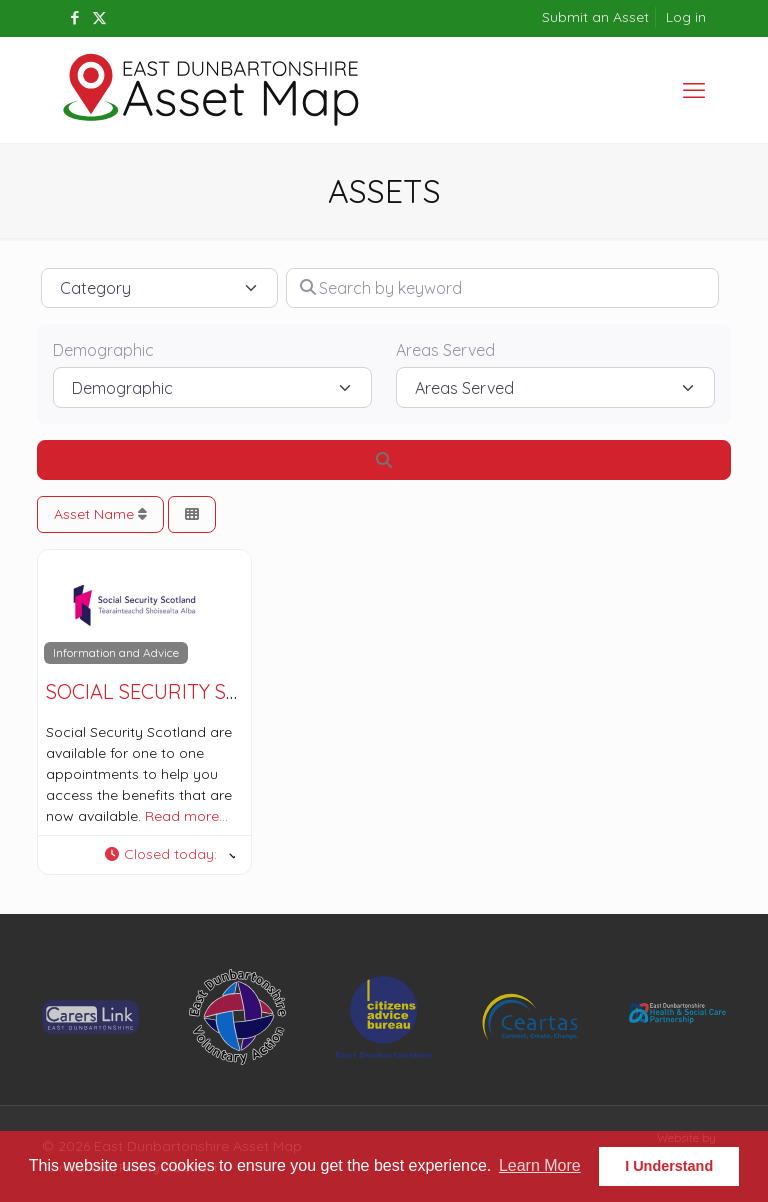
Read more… (186, 816)
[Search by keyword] (502, 288)
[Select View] (192, 514)
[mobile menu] (694, 90)
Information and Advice (116, 652)
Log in (686, 17)
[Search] (384, 460)
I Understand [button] (669, 1166)
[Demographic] (212, 387)
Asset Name (100, 514)
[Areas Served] (555, 387)
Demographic (103, 350)
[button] (169, 855)
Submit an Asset (595, 17)
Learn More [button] (540, 1165)
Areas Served (445, 350)
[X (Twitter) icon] (99, 17)
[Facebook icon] (74, 17)
